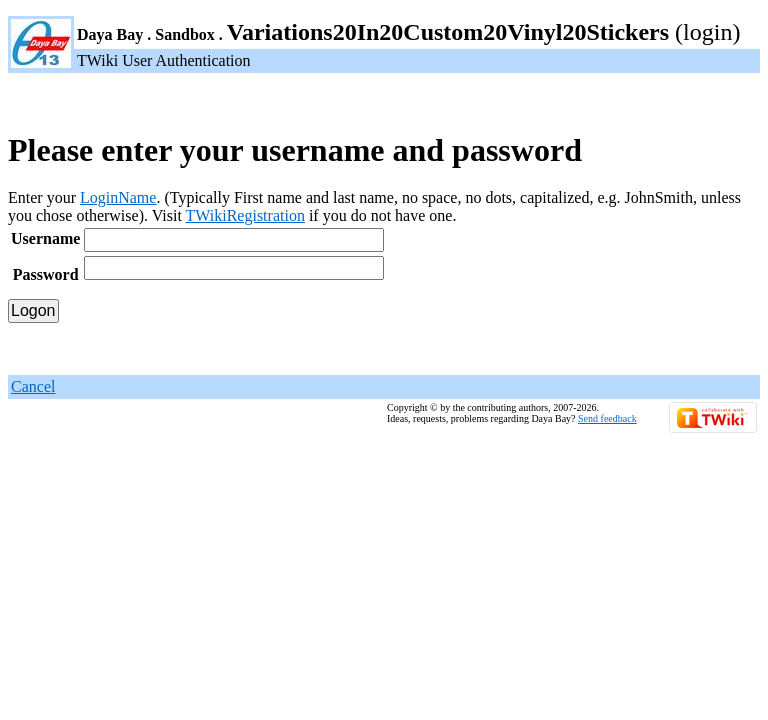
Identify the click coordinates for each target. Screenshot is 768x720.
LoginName (118, 197)
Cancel (33, 386)
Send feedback (607, 418)
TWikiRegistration (245, 215)
